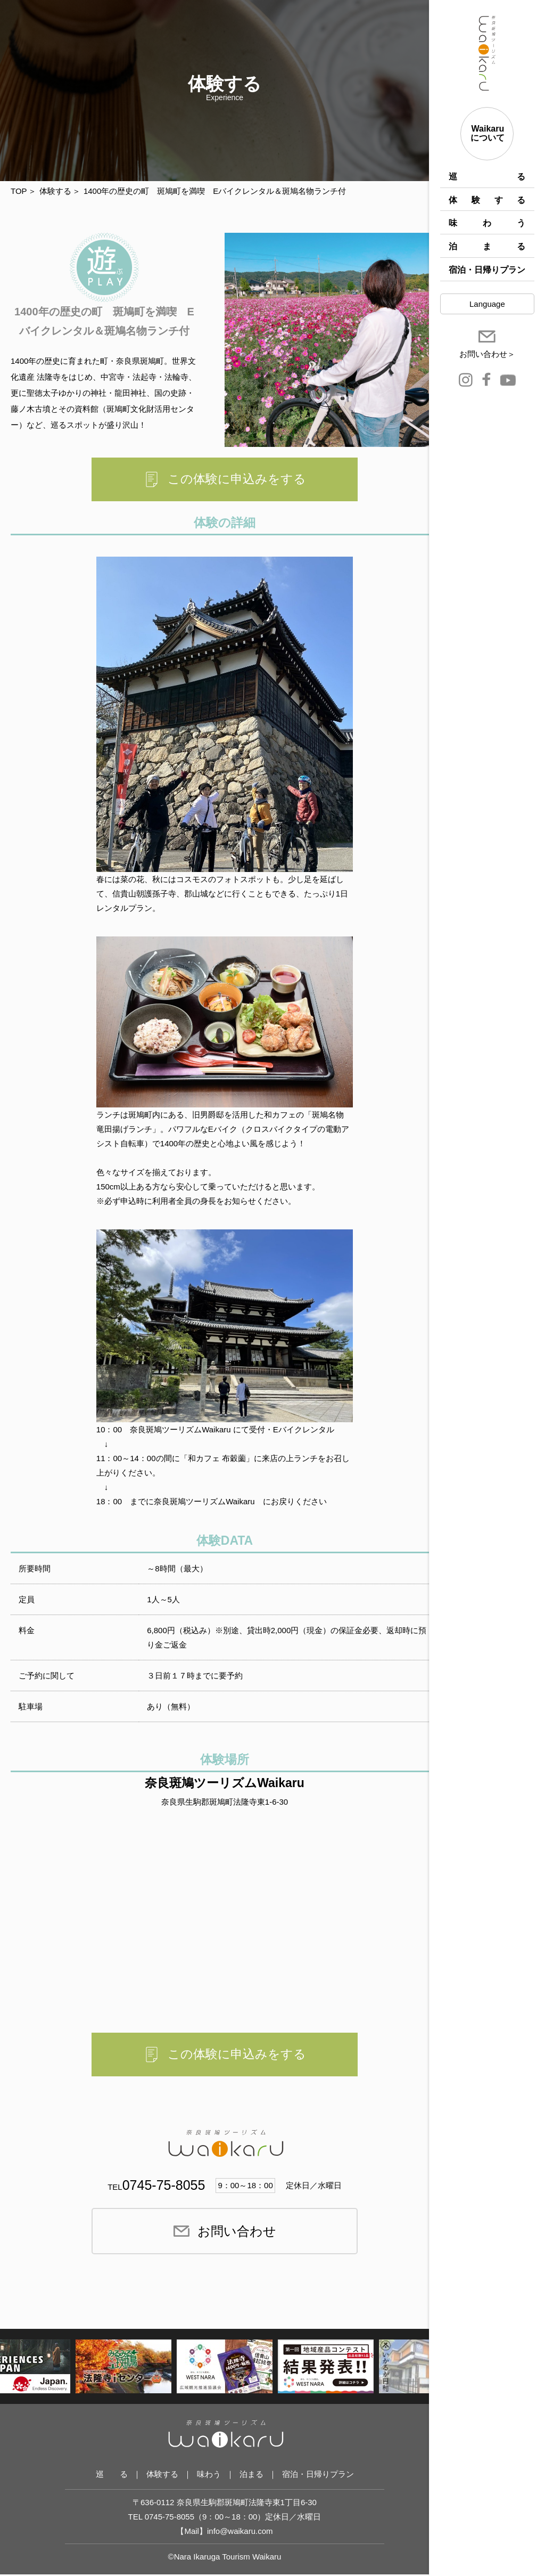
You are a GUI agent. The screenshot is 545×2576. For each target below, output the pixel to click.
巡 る (487, 176)
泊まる (487, 246)
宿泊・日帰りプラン (487, 269)
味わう (487, 222)
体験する (487, 200)
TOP (19, 190)
